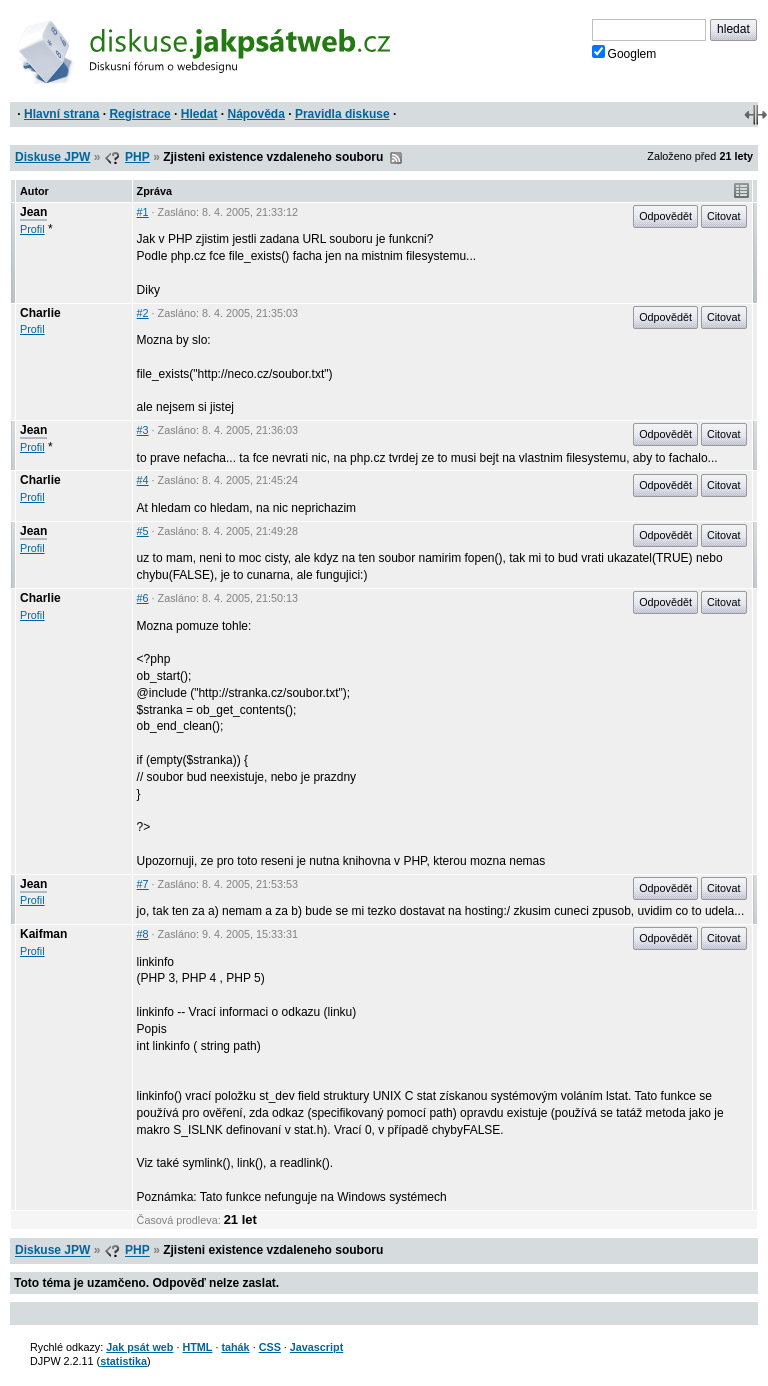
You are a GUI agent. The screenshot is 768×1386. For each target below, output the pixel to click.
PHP (137, 157)
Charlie (40, 313)
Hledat (199, 114)
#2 (143, 313)
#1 (143, 212)
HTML (197, 1347)
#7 (143, 884)
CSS (270, 1347)
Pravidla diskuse (342, 114)
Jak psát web (139, 1347)
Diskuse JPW (52, 157)
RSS (396, 158)
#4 (143, 480)
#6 (143, 598)
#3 (143, 430)
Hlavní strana (61, 114)
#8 (143, 934)
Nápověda (256, 114)
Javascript (316, 1347)
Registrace (139, 114)
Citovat (724, 216)
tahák (235, 1347)
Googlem (624, 53)
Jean (33, 212)
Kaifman (43, 934)
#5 (143, 531)
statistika (123, 1361)
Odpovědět (665, 216)
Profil (32, 229)
